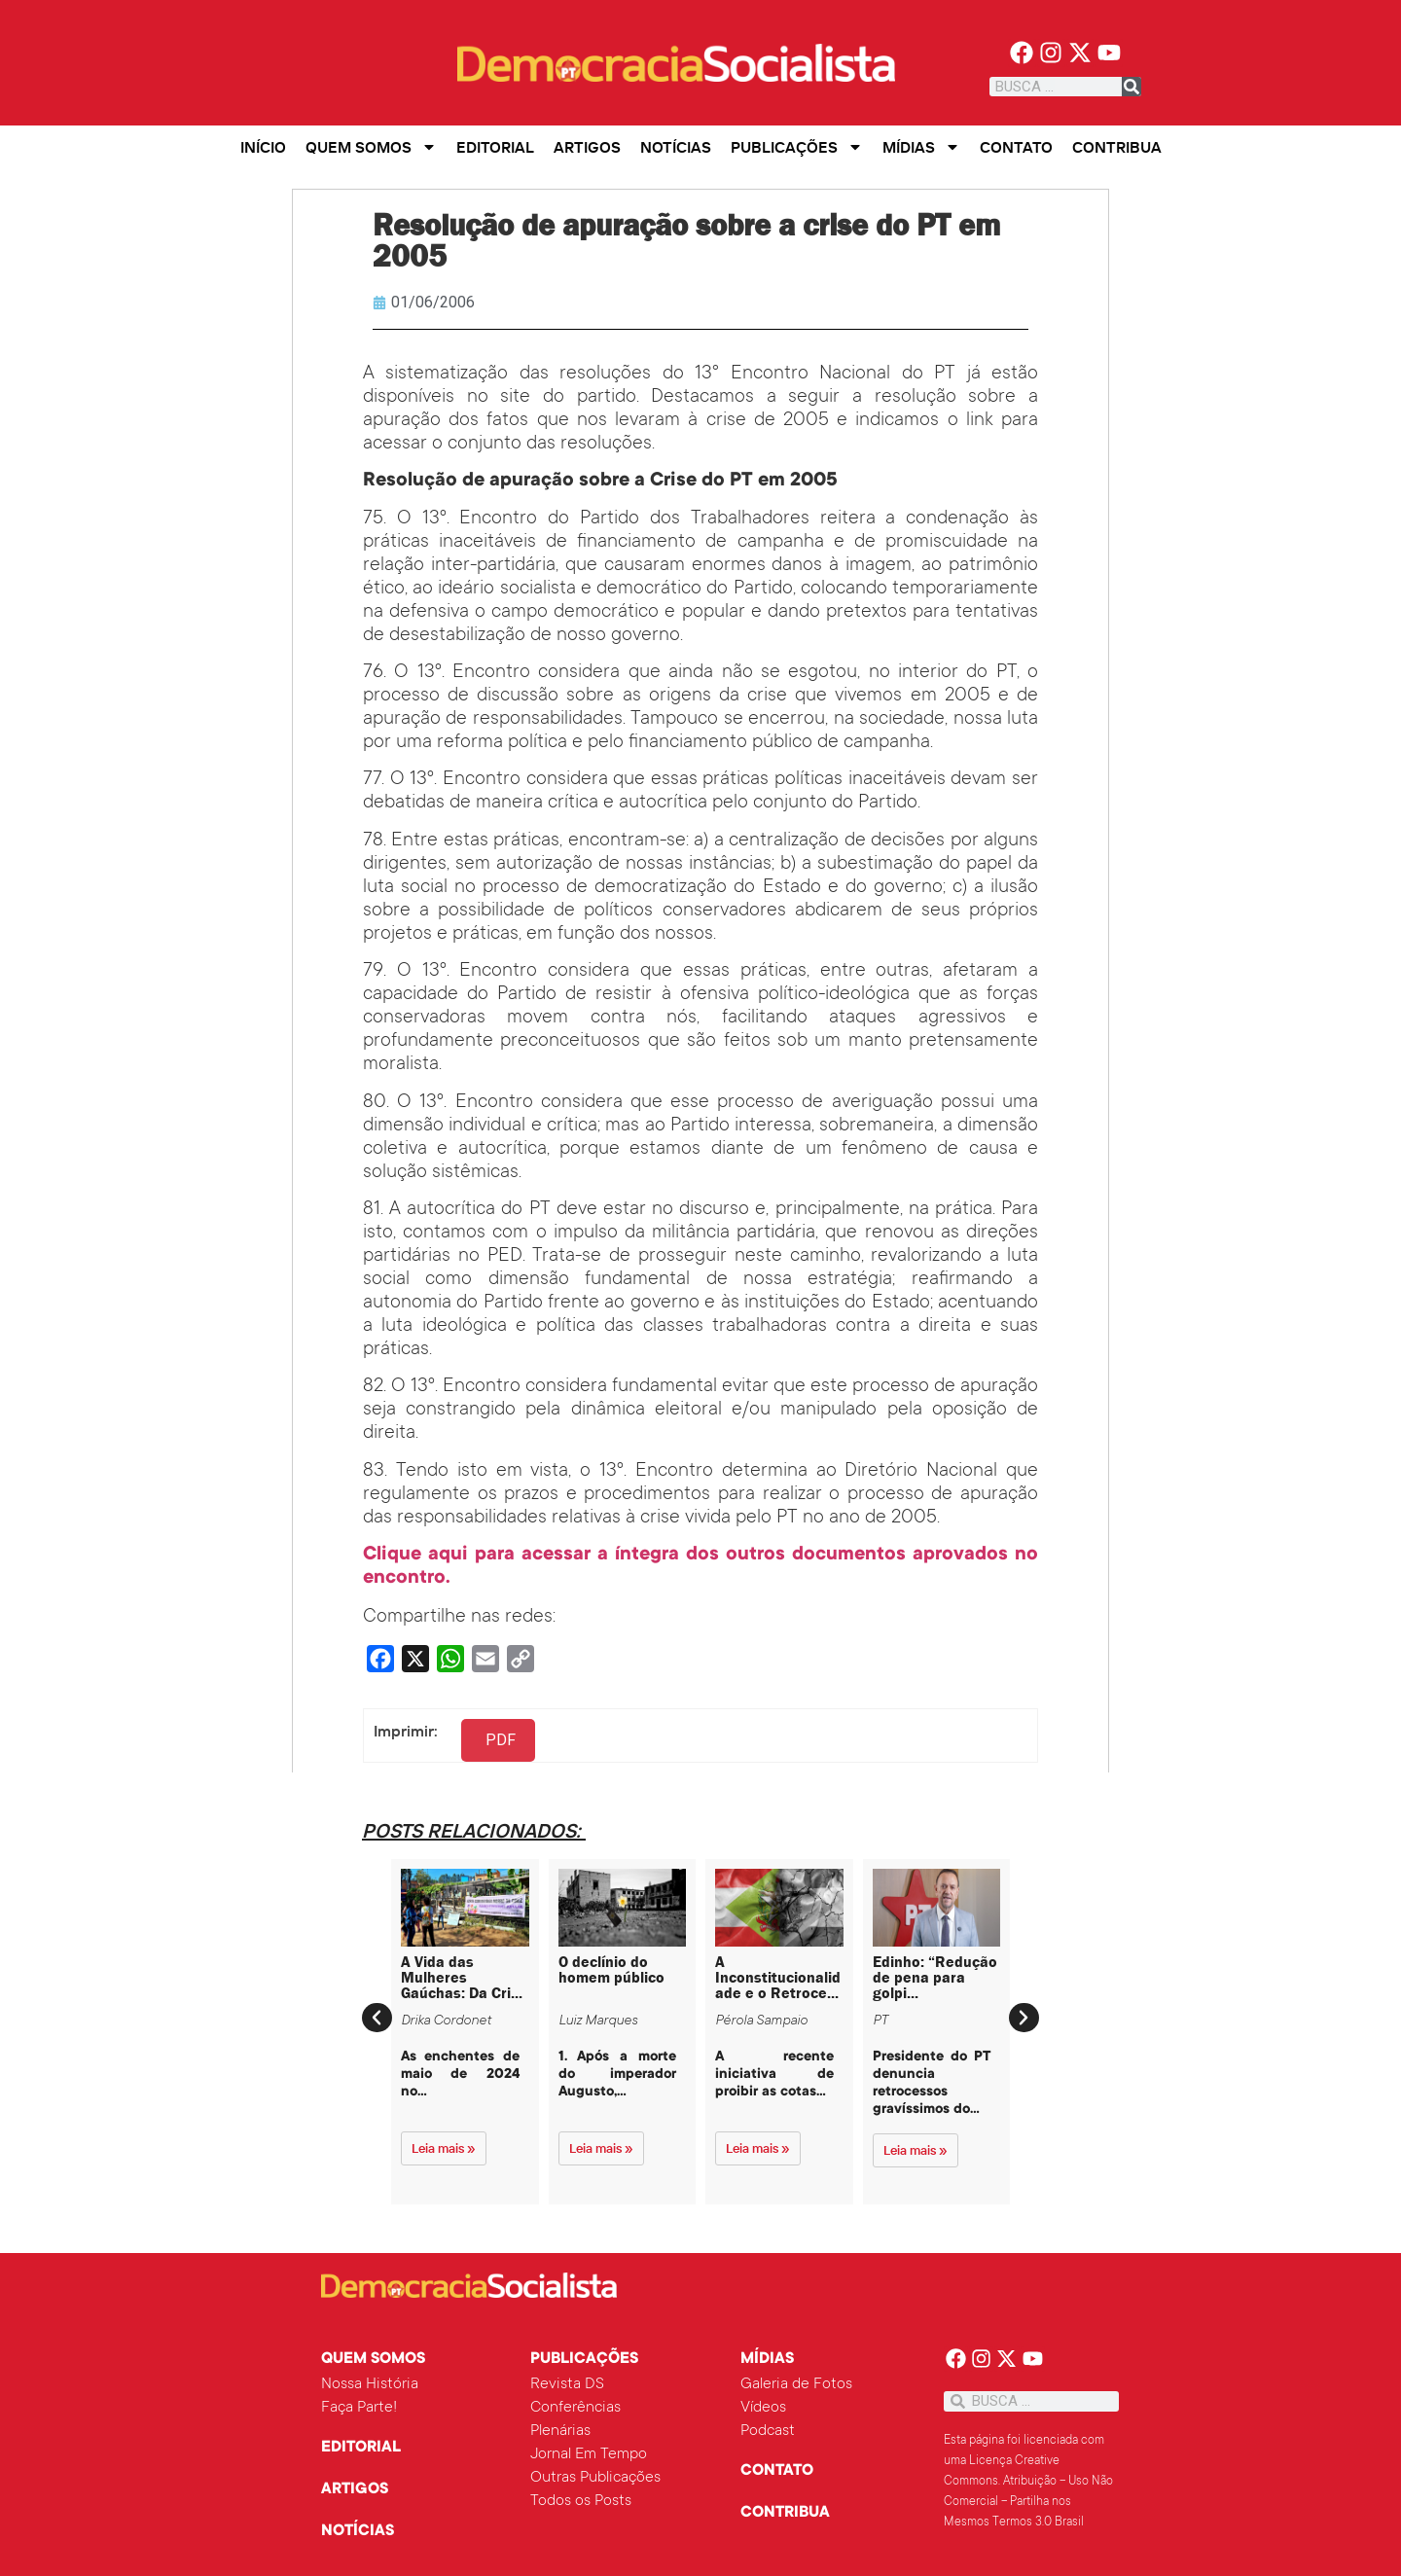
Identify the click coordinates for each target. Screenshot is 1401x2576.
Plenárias (560, 2431)
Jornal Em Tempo (588, 2454)
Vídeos (763, 2407)
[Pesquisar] (1131, 86)
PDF (500, 1740)
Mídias (921, 146)
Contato (1016, 147)
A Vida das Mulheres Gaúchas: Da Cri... (461, 1977)
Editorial (495, 147)
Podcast (767, 2431)
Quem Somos (371, 146)
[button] (377, 2017)
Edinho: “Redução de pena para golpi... (935, 1977)
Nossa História (369, 2384)
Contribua (1117, 147)
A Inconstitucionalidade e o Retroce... (778, 1977)
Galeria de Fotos (796, 2384)
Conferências (575, 2407)
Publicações (797, 146)
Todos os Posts (580, 2501)
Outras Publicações (595, 2478)
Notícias (675, 147)
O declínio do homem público (611, 1969)
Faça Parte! (359, 2407)
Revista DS (567, 2384)
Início (263, 147)
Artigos (587, 147)
